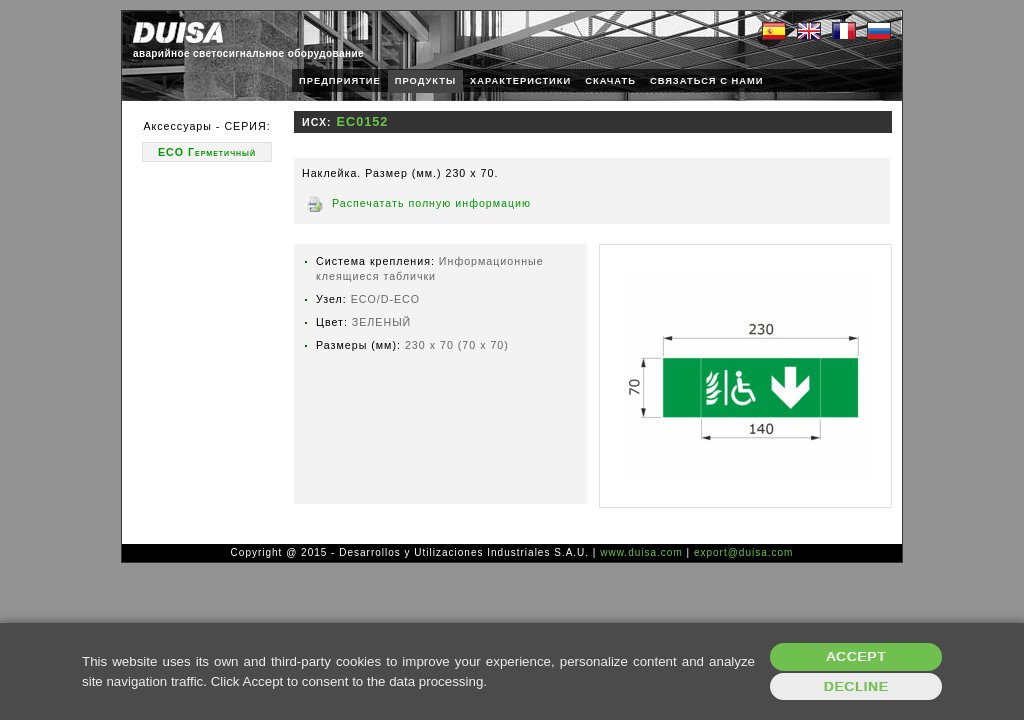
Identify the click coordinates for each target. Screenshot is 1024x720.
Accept (856, 656)
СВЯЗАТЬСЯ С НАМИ (707, 81)
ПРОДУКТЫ (425, 81)
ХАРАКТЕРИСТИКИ (520, 81)
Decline (856, 686)
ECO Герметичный (207, 152)
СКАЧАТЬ (610, 81)
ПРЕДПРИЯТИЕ (340, 81)
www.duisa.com (641, 552)
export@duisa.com (744, 552)
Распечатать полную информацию (431, 203)
